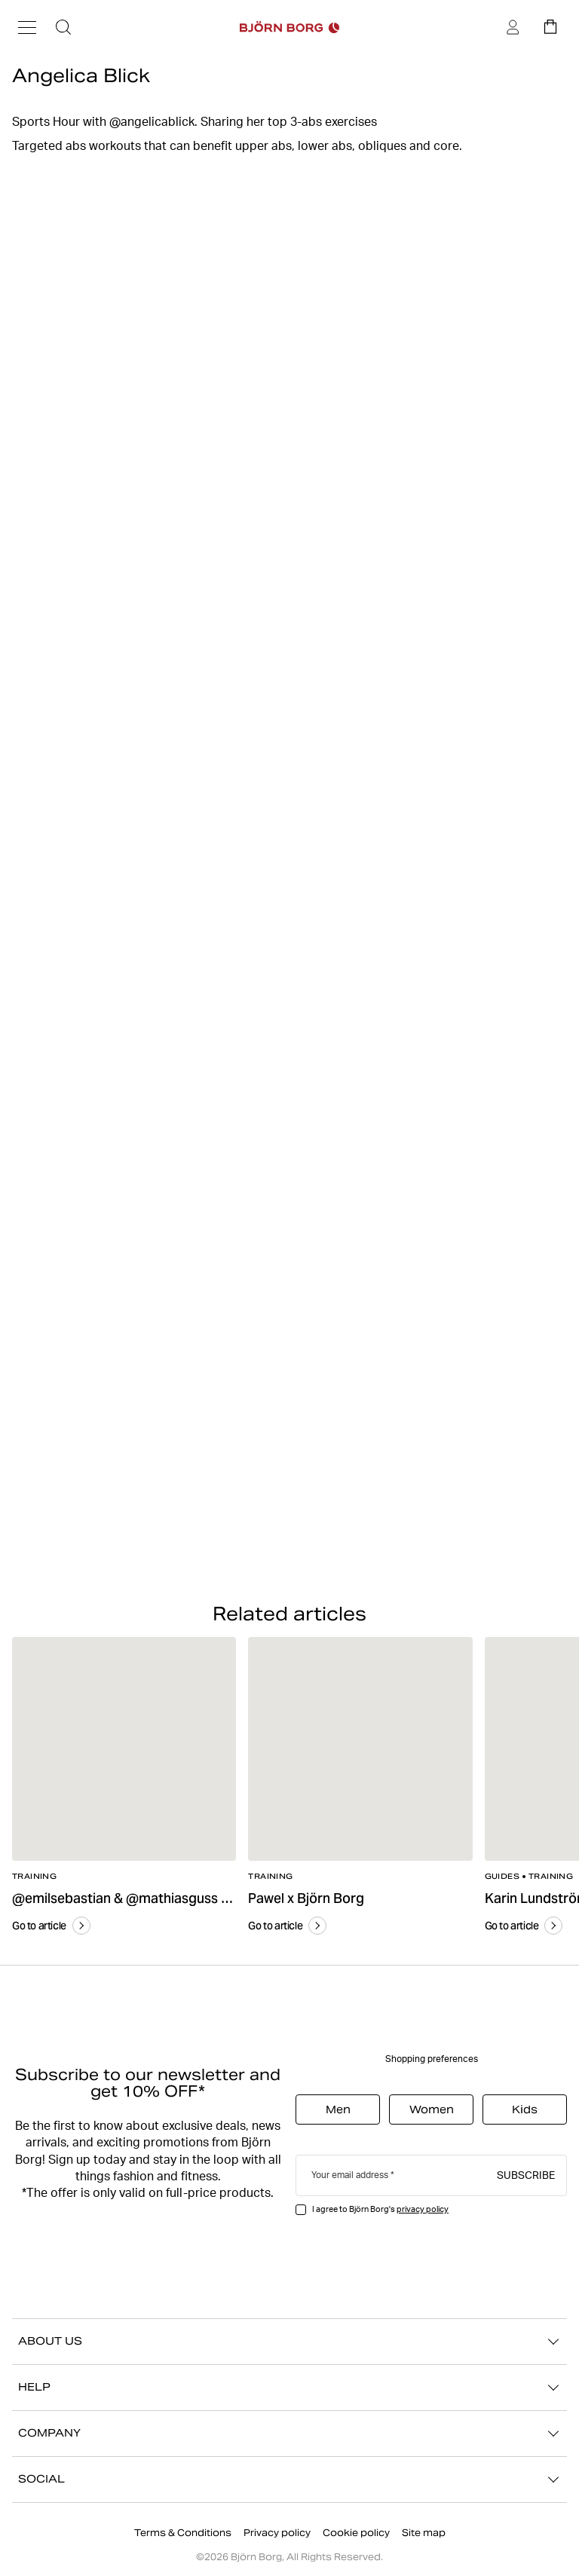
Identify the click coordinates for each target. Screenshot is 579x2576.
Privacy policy (277, 2532)
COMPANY (289, 2433)
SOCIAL (289, 2479)
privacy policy (423, 2209)
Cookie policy (356, 2532)
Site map (424, 2532)
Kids (525, 2109)
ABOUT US (289, 2341)
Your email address (349, 2174)
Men (338, 2109)
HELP (289, 2387)
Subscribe (526, 2174)
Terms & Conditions (182, 2532)
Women (431, 2109)
